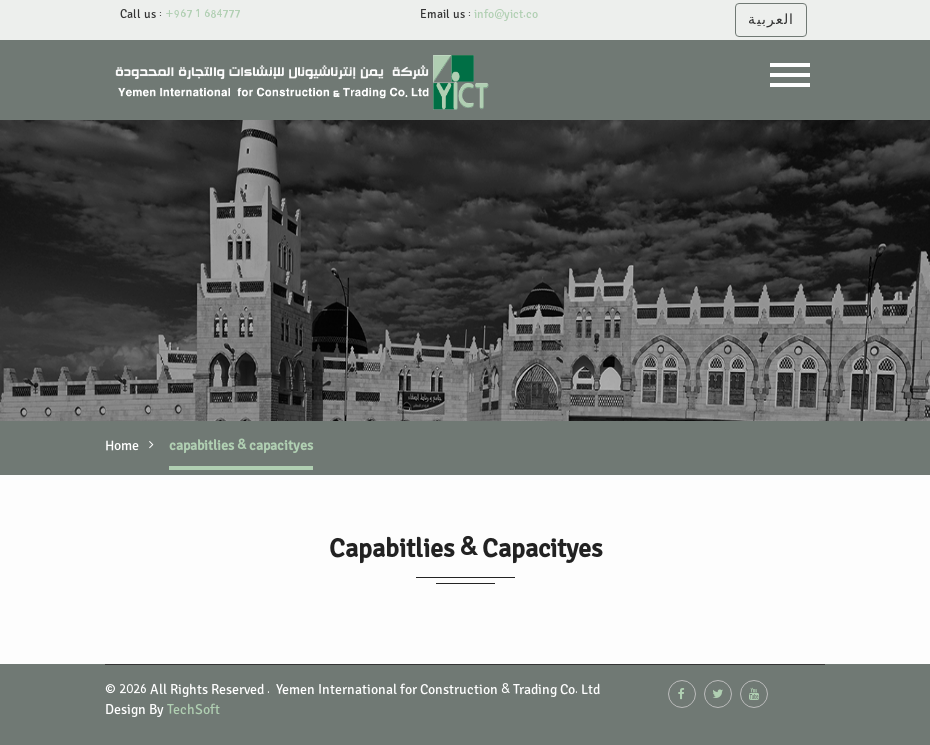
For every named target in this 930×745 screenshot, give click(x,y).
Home (122, 445)
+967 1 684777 (201, 14)
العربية (771, 19)
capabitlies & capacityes (241, 445)
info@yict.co (504, 14)
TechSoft (193, 709)
